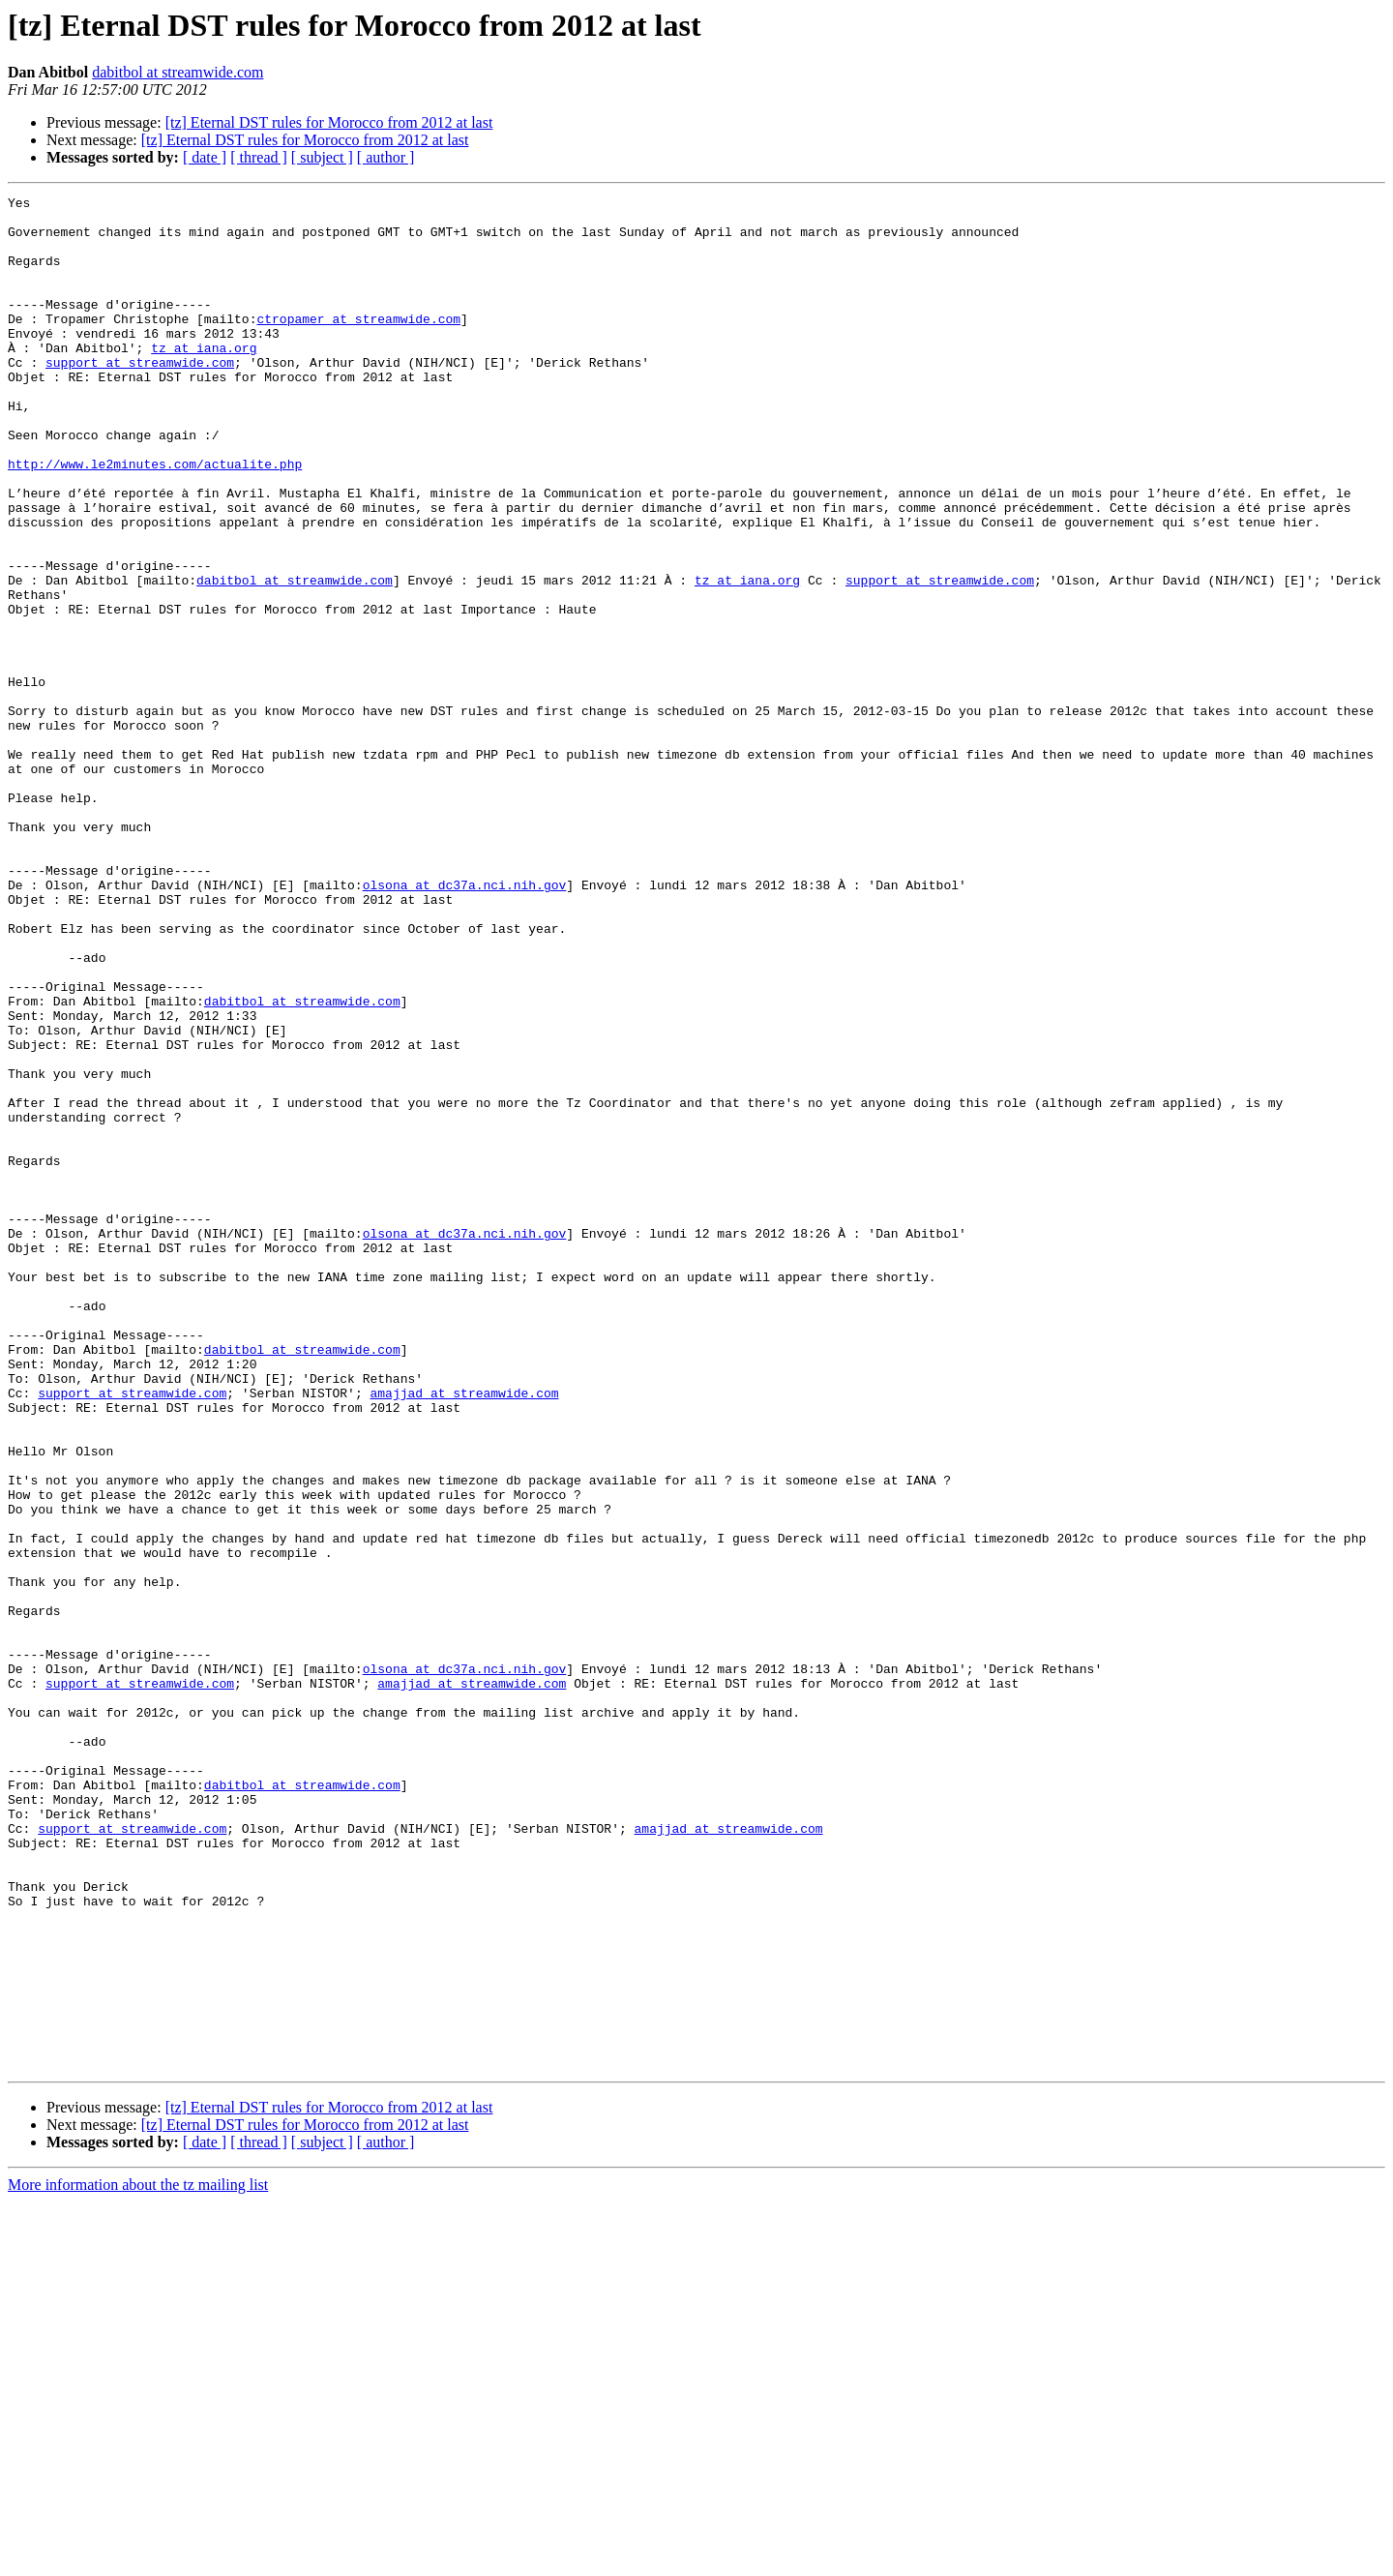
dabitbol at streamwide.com (177, 72)
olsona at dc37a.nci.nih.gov (465, 1024)
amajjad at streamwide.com (464, 1633)
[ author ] (386, 157)
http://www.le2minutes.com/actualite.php (155, 518)
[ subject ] (322, 157)
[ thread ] (258, 157)
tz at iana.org (203, 379)
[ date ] (204, 157)
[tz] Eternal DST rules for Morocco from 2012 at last (329, 122)
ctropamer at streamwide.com (358, 344)
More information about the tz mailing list (138, 2559)
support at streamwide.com (139, 396)
